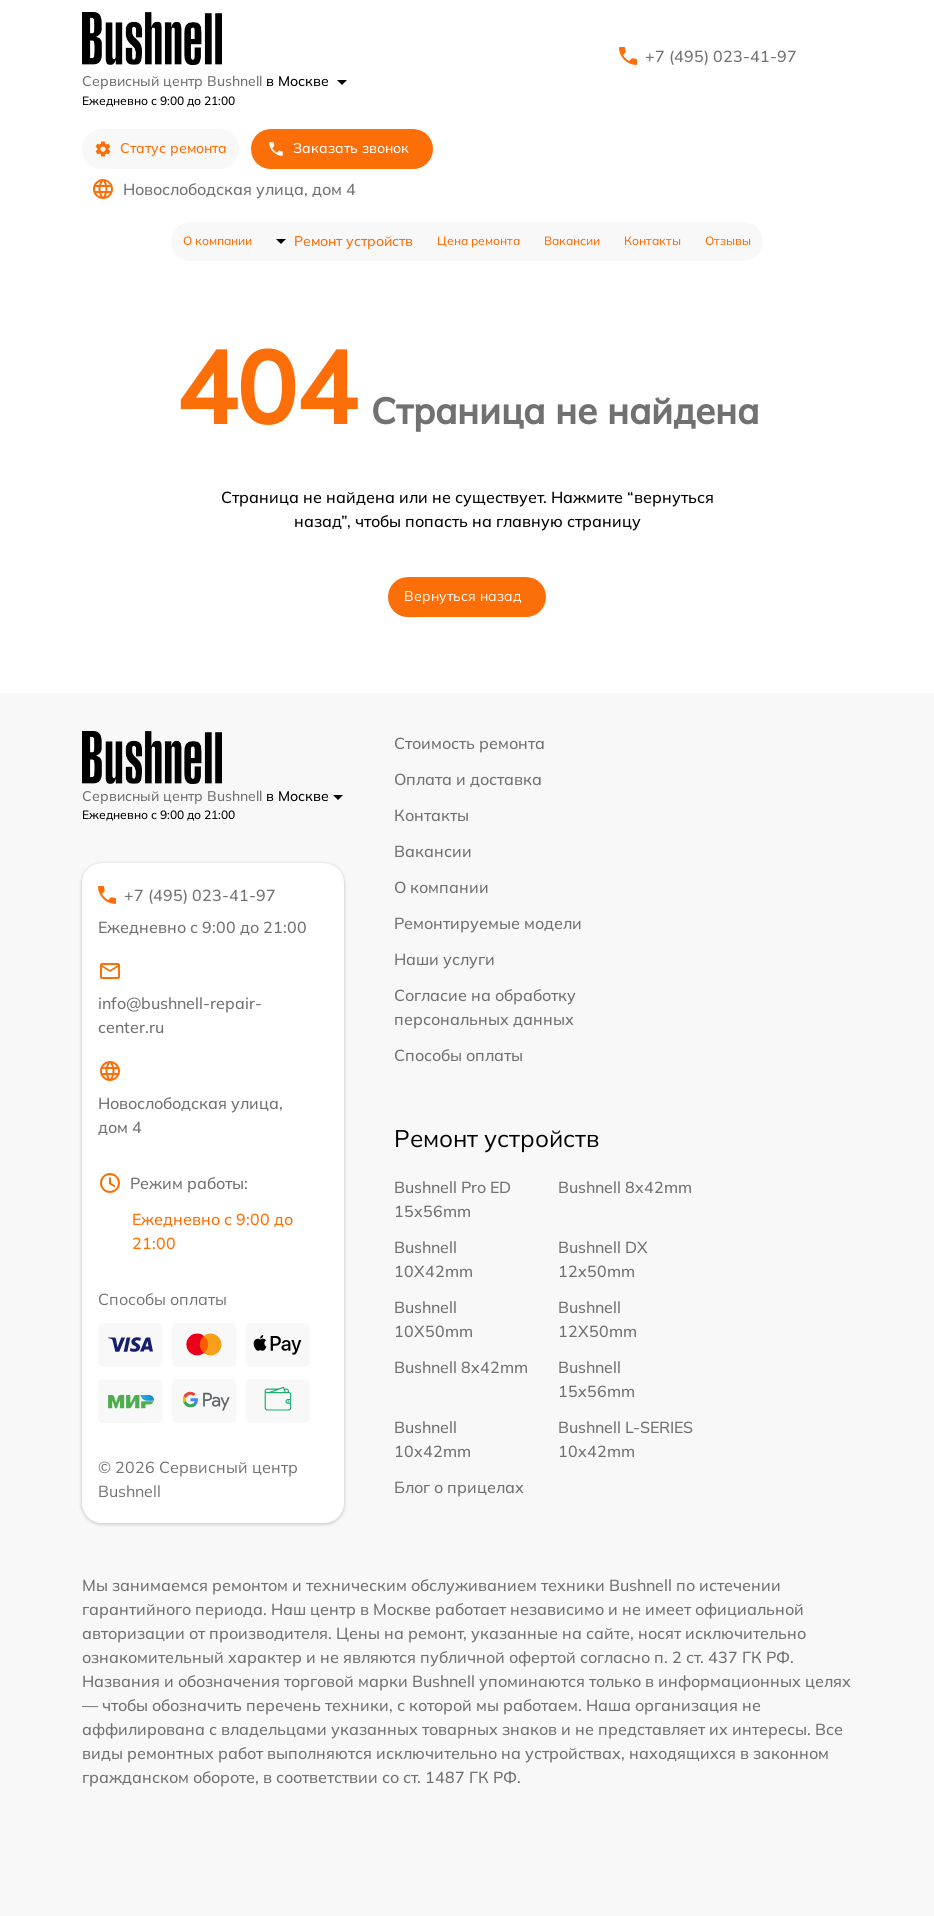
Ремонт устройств (353, 241)
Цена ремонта (478, 240)
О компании (217, 240)
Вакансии (572, 240)
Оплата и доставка (468, 779)
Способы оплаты (458, 1055)
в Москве (306, 81)
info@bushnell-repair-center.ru (180, 998)
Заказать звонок (338, 148)
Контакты (652, 240)
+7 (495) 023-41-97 (721, 56)
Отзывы (728, 240)
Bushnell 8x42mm (625, 1187)
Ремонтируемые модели (488, 923)
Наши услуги (444, 959)
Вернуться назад (463, 596)
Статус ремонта (160, 148)
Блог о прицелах (459, 1487)
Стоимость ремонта (469, 743)
